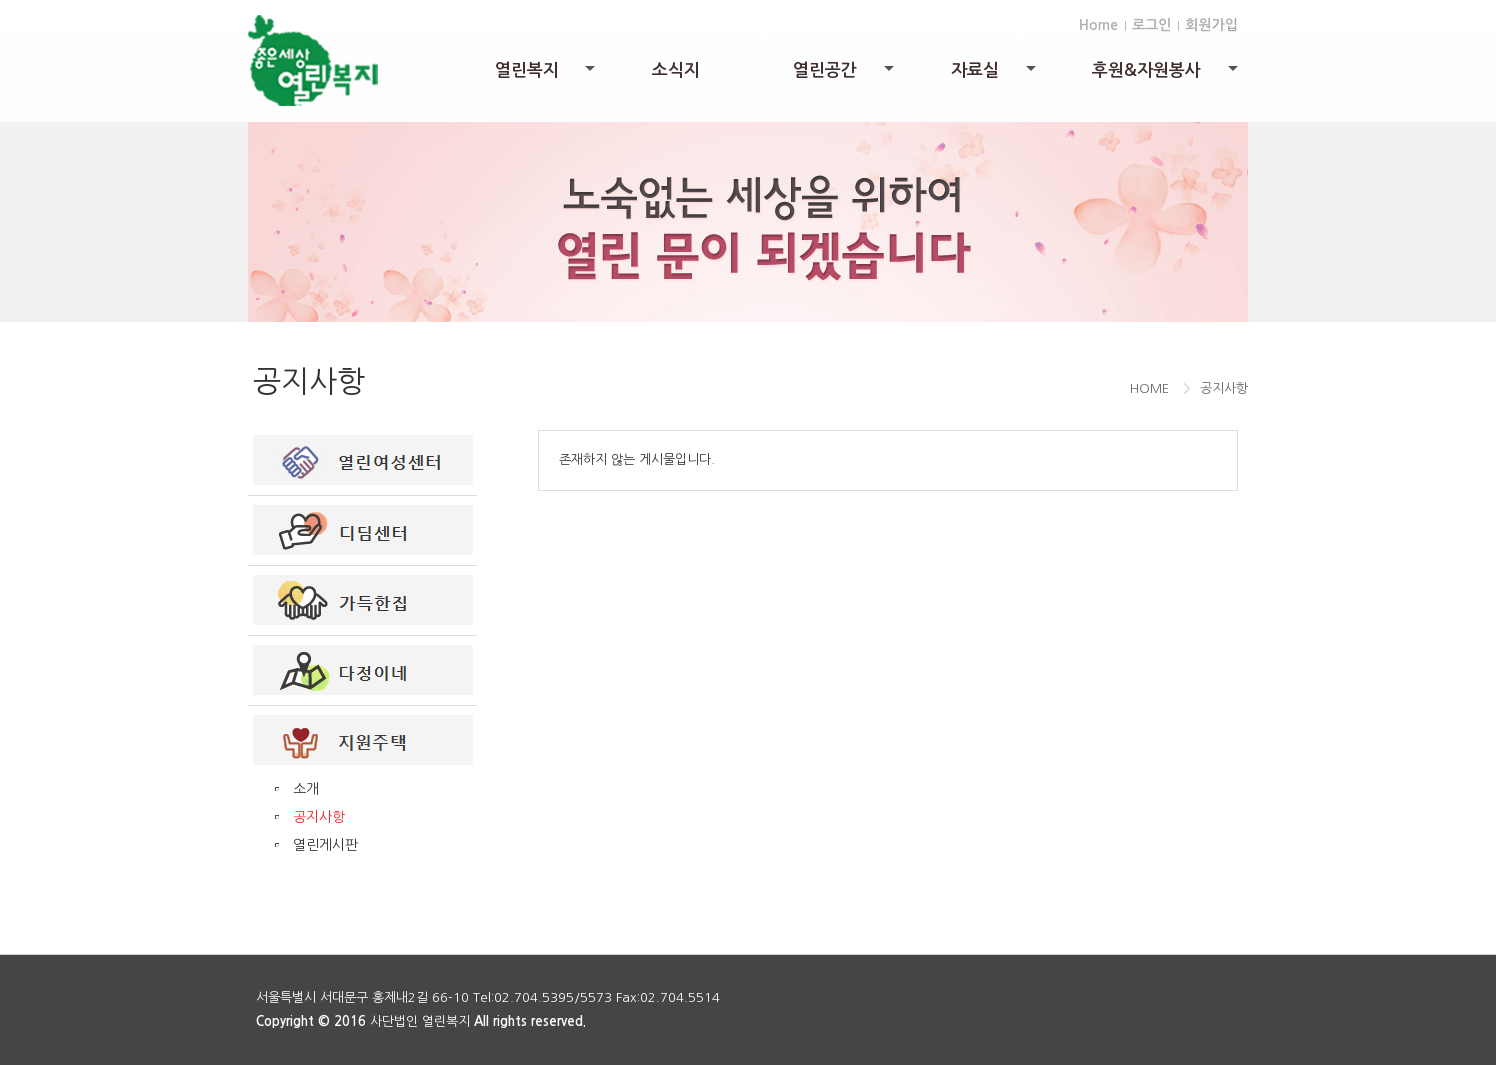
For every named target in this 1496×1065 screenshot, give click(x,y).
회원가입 (1211, 25)
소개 (306, 789)
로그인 (1151, 25)
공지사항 (319, 817)
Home (1098, 25)
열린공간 (845, 75)
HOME (1149, 388)
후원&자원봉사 (1166, 75)
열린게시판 (325, 845)
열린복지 (547, 75)
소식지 (676, 70)
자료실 (995, 75)
